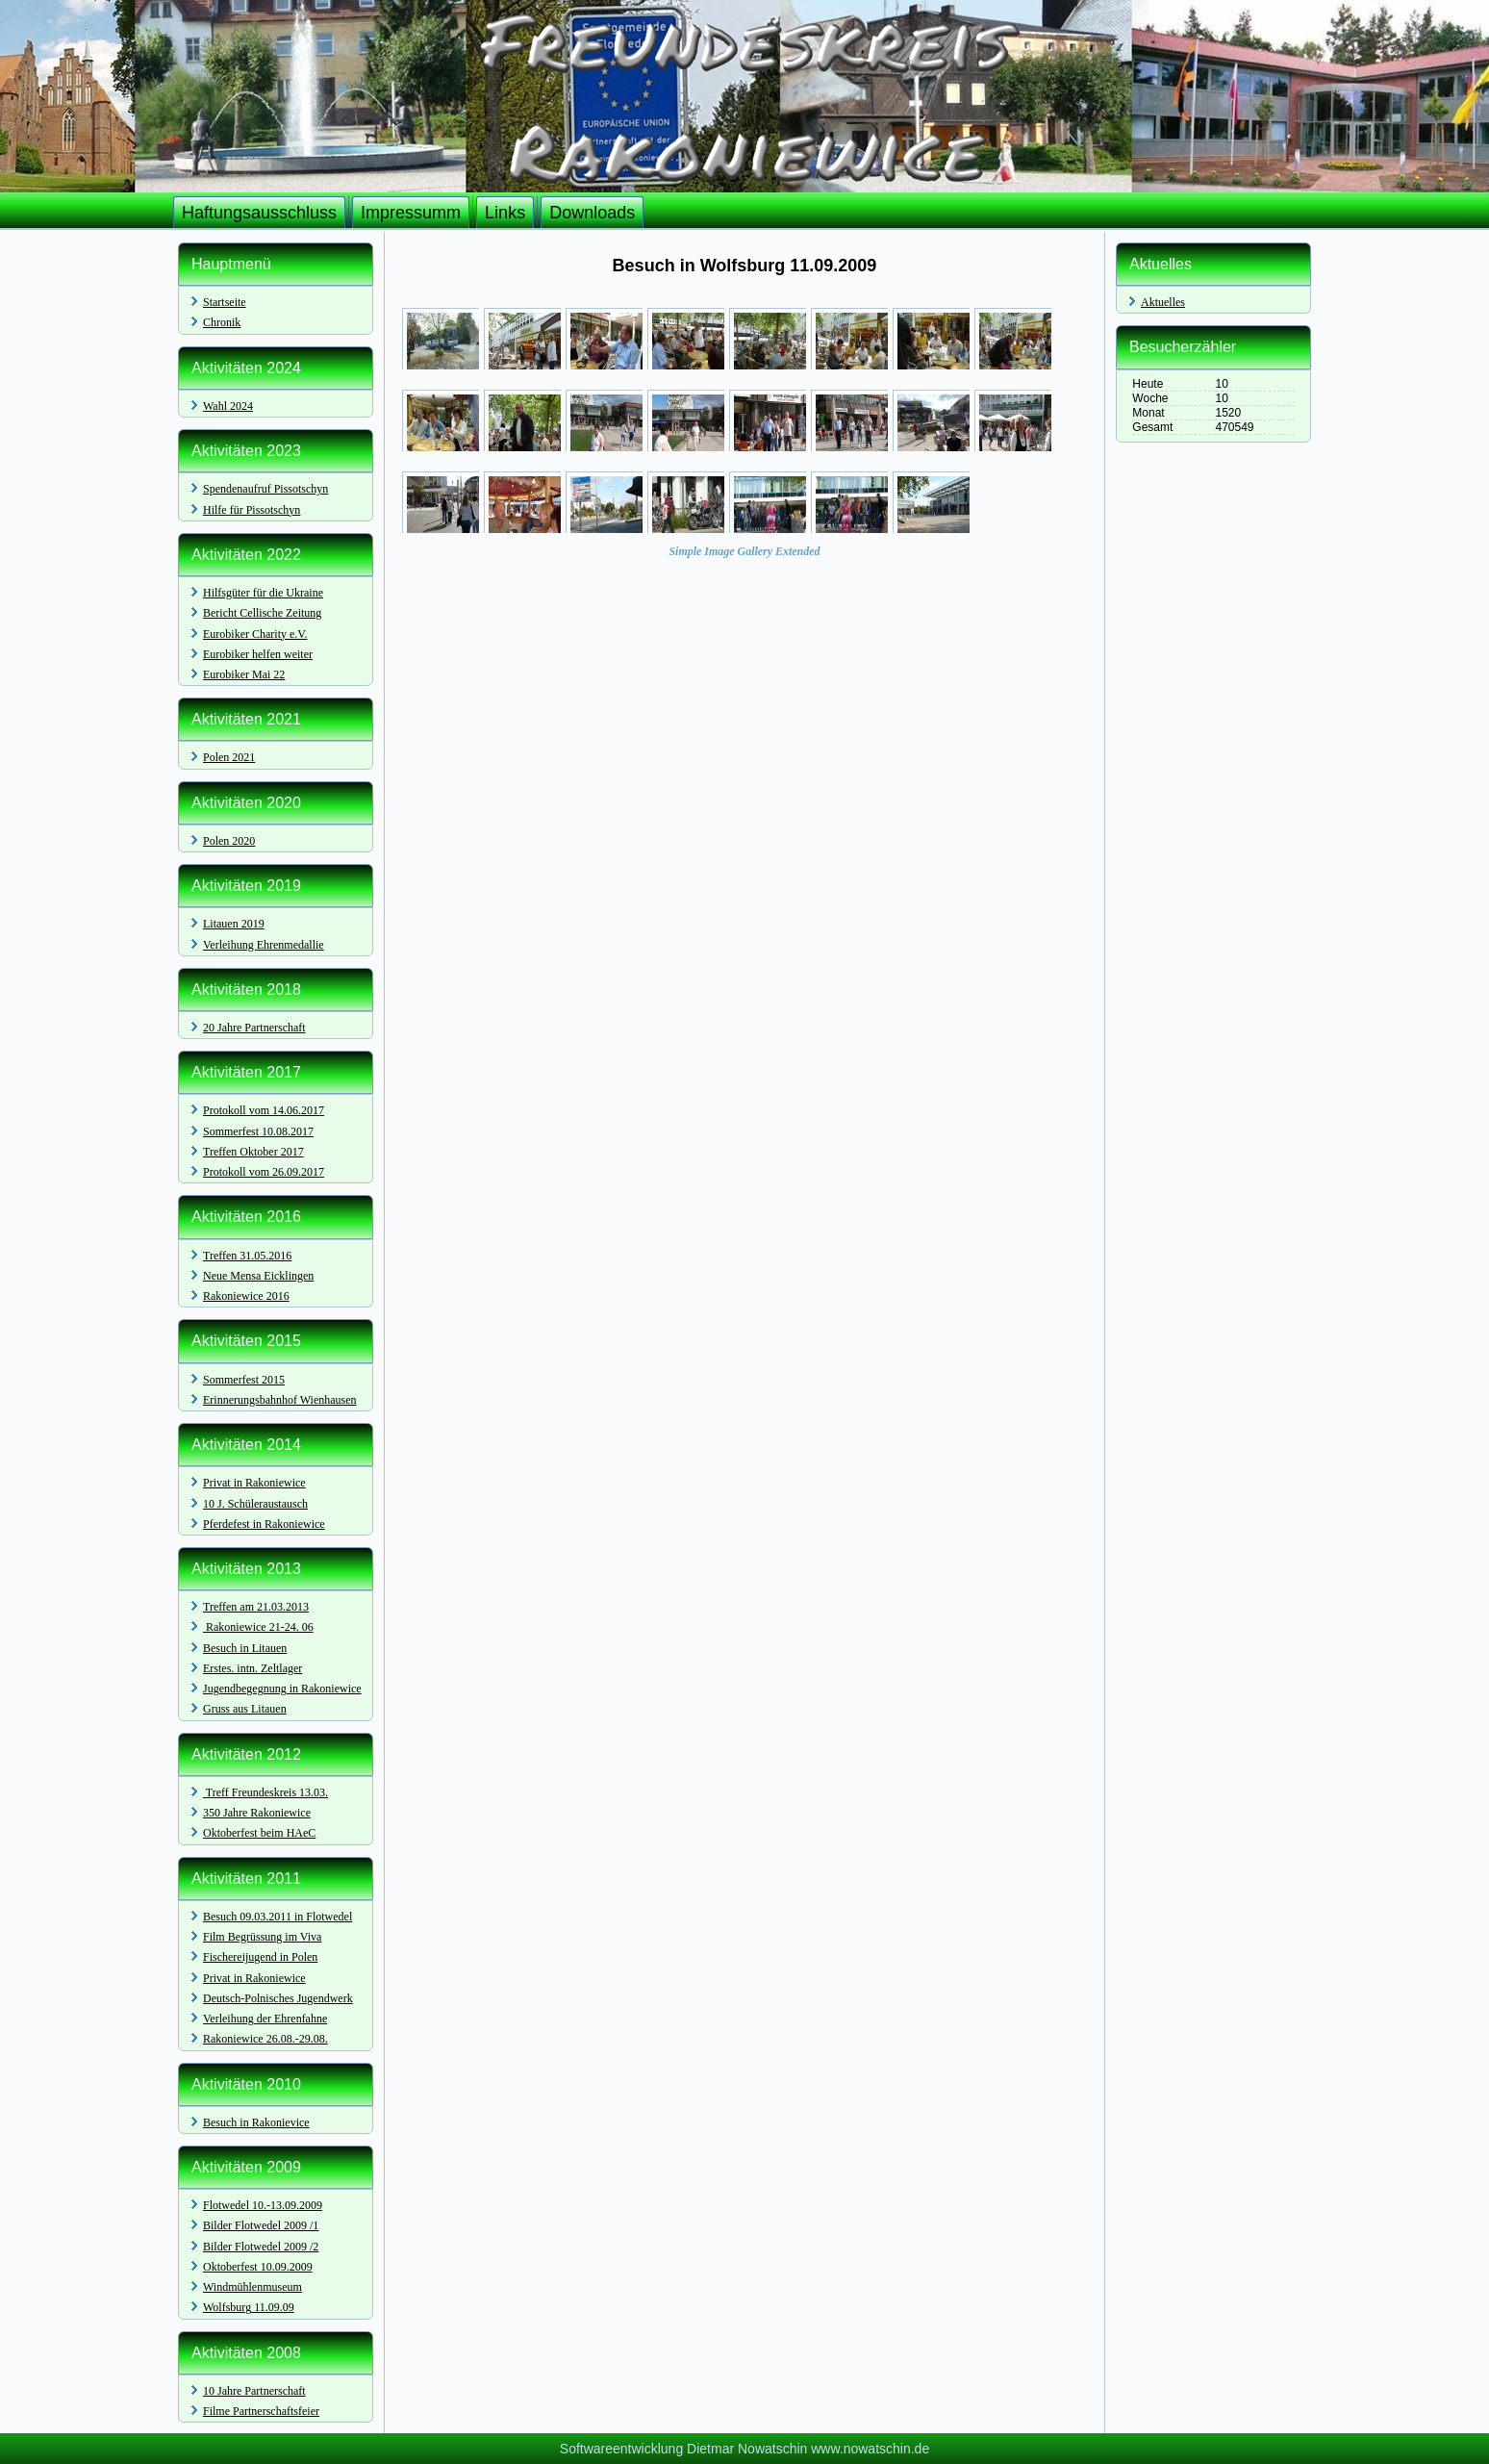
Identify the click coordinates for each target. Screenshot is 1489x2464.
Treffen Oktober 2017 (253, 1151)
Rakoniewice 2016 (246, 1296)
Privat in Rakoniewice (254, 1482)
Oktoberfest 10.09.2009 (258, 2266)
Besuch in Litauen (245, 1648)
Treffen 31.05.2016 (247, 1255)
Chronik (221, 322)
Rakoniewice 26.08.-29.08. (265, 2038)
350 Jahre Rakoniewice (257, 1812)
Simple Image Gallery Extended (744, 551)
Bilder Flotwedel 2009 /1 (260, 2225)
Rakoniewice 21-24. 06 (258, 1627)
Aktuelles (1163, 302)
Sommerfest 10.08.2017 (258, 1131)
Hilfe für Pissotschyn (251, 510)
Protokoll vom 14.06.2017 (263, 1110)
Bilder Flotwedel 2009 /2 (260, 2246)
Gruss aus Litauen (245, 1708)
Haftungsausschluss (259, 212)
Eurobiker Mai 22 (244, 674)
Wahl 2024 (228, 406)
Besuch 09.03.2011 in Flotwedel (277, 1916)
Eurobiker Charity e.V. (255, 634)
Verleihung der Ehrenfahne (265, 2018)
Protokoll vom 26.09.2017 (263, 1172)
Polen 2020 (229, 841)
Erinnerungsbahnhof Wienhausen (280, 1400)
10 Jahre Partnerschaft (254, 2391)
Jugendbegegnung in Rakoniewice (282, 1688)
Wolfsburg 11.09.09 (248, 2307)
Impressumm (411, 212)
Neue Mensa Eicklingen (258, 1276)
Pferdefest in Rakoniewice (264, 1524)
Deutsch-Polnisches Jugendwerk (278, 1998)
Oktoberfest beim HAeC (259, 1833)
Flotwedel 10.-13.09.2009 (262, 2205)
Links (505, 212)
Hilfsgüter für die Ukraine (263, 592)
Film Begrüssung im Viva (262, 1936)
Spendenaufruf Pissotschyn (265, 488)
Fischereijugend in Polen (260, 1957)
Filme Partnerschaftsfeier (261, 2411)
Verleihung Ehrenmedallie (263, 945)
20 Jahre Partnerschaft (254, 1027)
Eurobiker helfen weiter (258, 654)
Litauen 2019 (234, 923)
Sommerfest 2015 (244, 1379)
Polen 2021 (229, 757)
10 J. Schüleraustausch (255, 1504)
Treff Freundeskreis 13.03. (265, 1792)
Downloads (592, 212)
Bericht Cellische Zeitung (262, 613)
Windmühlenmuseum (252, 2287)
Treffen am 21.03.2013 (256, 1606)
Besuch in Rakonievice (256, 2122)
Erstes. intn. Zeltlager (252, 1668)
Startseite (224, 302)
